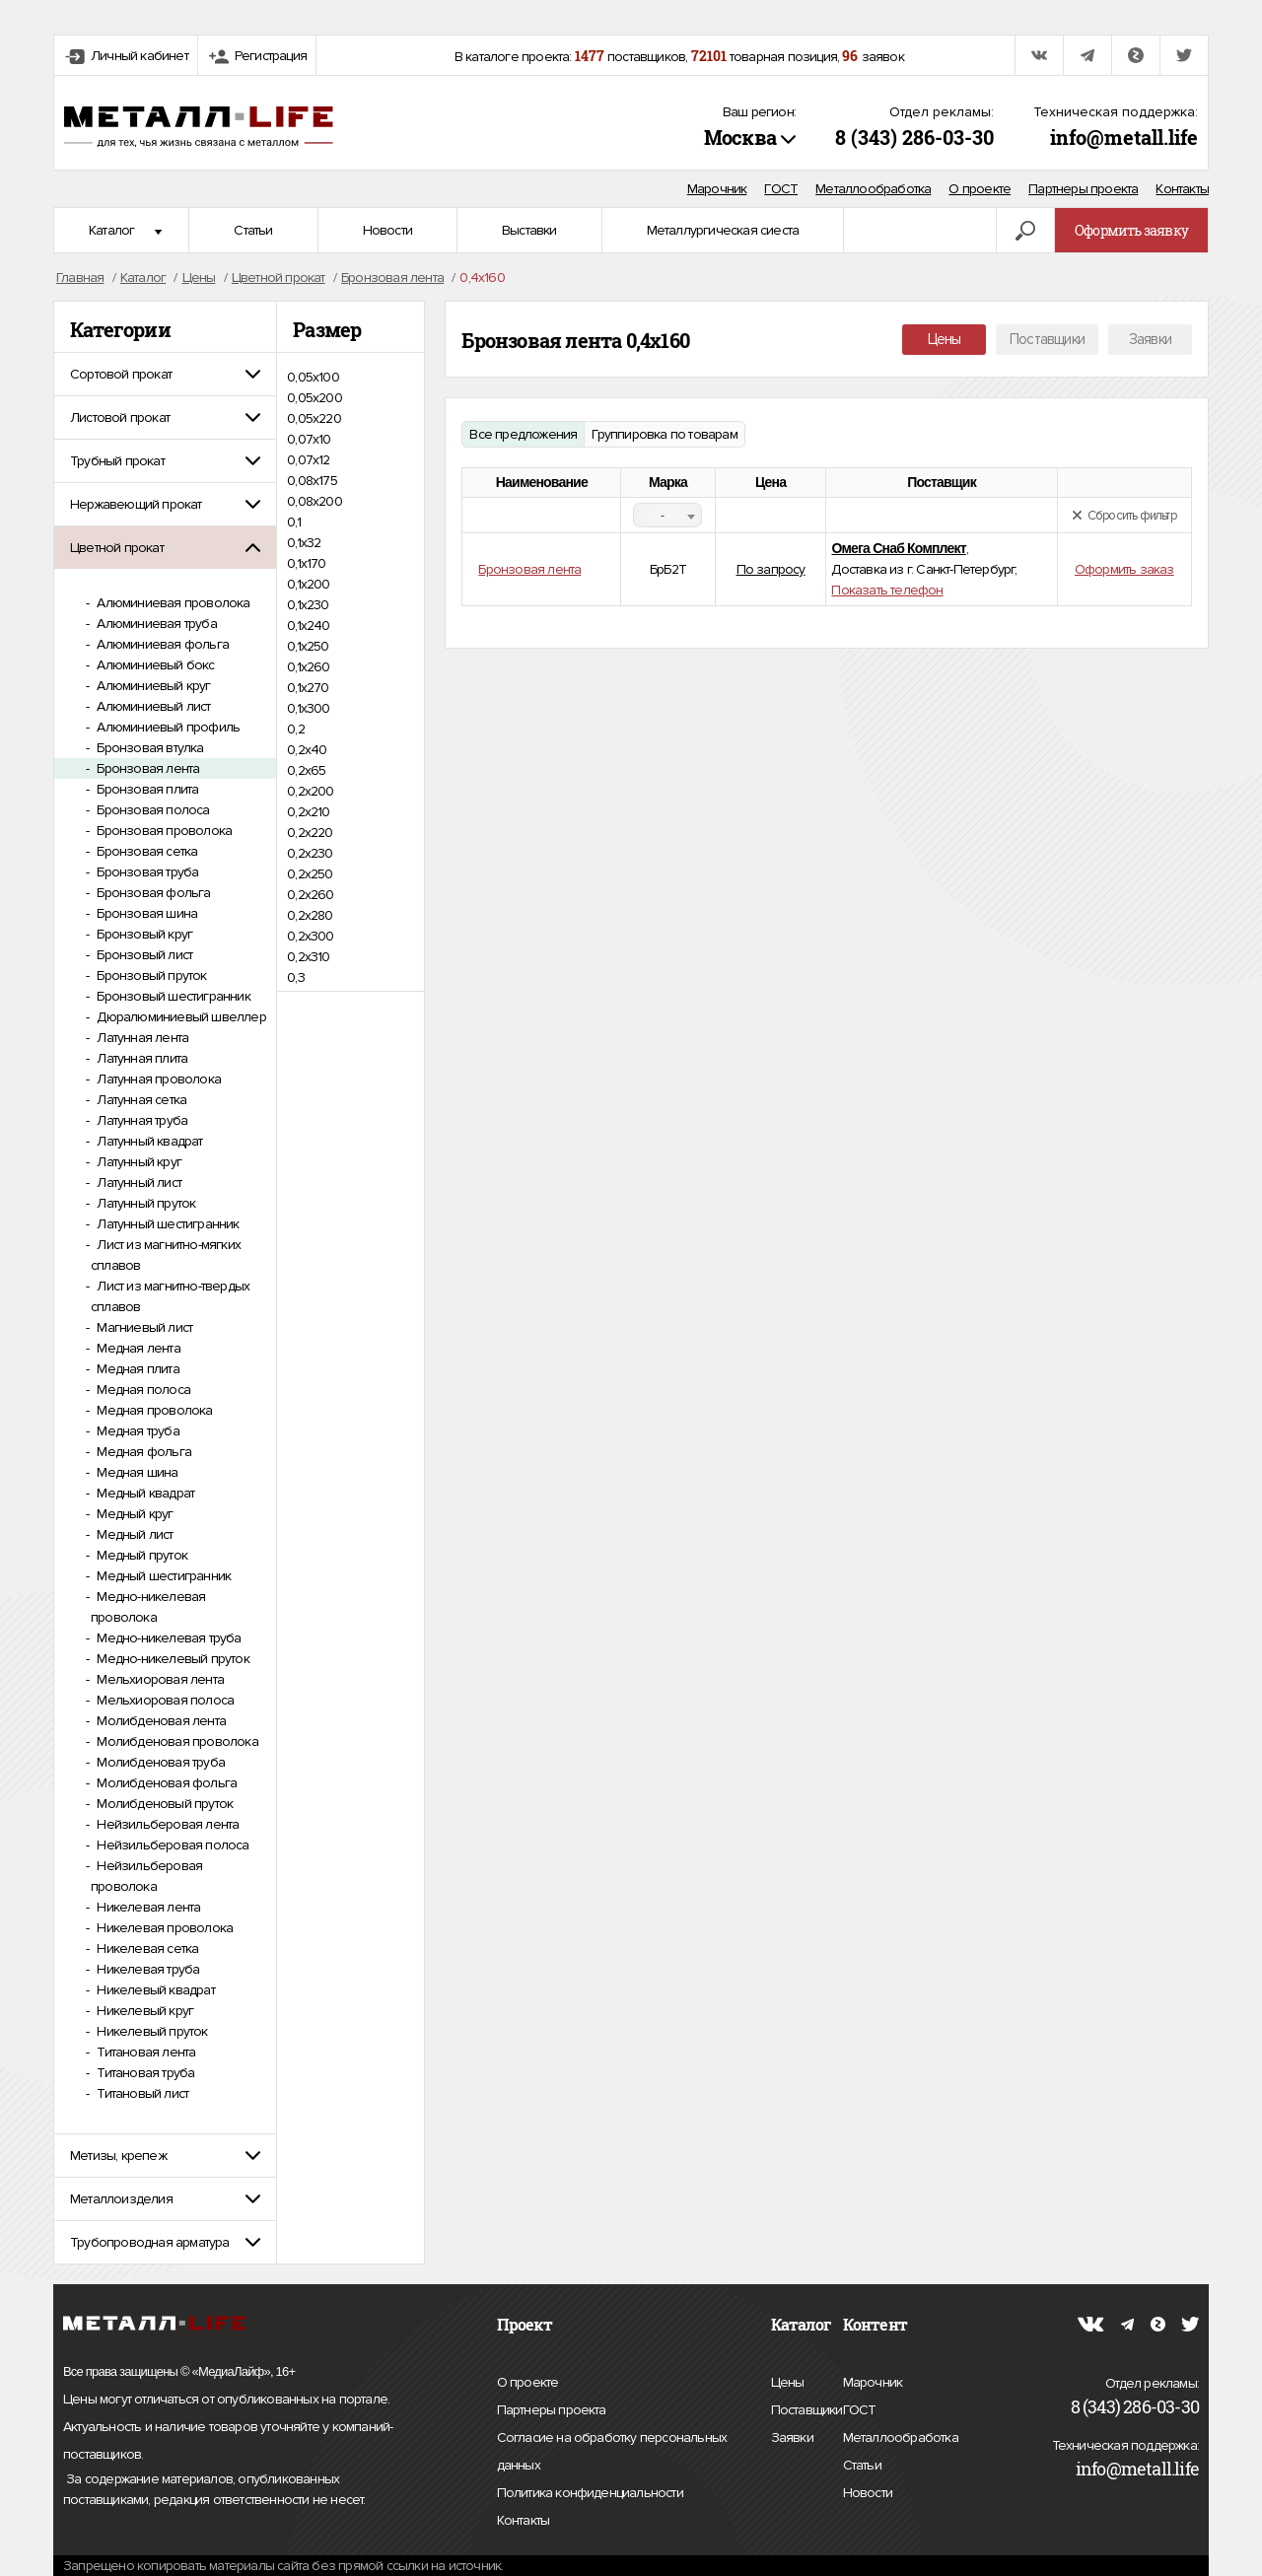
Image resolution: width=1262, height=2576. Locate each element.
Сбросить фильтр (1124, 515)
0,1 (294, 522)
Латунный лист (137, 1182)
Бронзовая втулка (148, 747)
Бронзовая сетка (145, 851)
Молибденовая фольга (165, 1783)
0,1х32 (303, 542)
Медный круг (133, 1513)
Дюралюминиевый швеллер (180, 1017)
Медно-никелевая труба (167, 1638)
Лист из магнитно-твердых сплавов (170, 1296)
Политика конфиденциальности (590, 2493)
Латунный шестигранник (166, 1224)
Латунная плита (140, 1058)
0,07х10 (308, 439)
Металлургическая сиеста (723, 230)
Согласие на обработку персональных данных (612, 2454)
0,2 (296, 729)
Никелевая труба (146, 1969)
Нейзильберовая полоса (171, 1845)
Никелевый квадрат (154, 1990)
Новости (387, 230)
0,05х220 (314, 418)
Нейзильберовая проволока (146, 1876)
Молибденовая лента (160, 1720)
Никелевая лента (147, 1907)
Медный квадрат (144, 1493)
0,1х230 (307, 604)
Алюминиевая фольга (161, 644)
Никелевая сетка (146, 1948)
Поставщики (1047, 339)
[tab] (165, 374)
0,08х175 (312, 480)
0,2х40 (306, 749)
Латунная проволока (157, 1079)
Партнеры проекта (1083, 188)
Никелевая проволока (163, 1927)
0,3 (296, 977)
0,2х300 (310, 936)
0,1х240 (308, 625)
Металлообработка (873, 188)
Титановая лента (144, 2052)
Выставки (529, 230)
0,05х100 (313, 377)
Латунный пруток (144, 1203)
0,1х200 (308, 584)
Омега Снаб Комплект (898, 548)
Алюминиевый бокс (154, 665)
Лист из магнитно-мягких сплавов (166, 1255)
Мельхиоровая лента (159, 1679)
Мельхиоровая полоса (164, 1700)
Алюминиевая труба (155, 623)
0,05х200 (314, 397)
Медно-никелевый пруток (171, 1658)
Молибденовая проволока (176, 1741)
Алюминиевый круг (152, 685)
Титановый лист (141, 2093)
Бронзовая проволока (163, 830)
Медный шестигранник (162, 1575)
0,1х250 (307, 646)
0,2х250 (309, 874)
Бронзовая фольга (152, 892)
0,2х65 (306, 770)
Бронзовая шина (145, 913)
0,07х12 (308, 460)
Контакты (1182, 188)
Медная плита (136, 1368)
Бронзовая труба (146, 872)
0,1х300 (308, 708)
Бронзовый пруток (150, 975)
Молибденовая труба (159, 1762)
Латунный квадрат (148, 1141)
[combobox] (667, 515)
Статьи (253, 230)
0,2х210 (308, 811)
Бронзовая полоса (151, 809)
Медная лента (137, 1348)
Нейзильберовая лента (166, 1824)
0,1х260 (308, 667)
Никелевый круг (143, 2010)
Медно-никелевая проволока (148, 1607)
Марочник (717, 188)
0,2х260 (310, 894)
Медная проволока (153, 1410)
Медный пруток (140, 1555)
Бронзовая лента (146, 768)
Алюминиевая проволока (171, 602)
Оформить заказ (1124, 569)
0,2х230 (309, 853)
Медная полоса (142, 1389)
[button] (165, 374)
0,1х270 (307, 687)
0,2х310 (308, 956)
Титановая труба (144, 2072)
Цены (944, 339)
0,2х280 (309, 915)
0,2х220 (309, 832)
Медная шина (135, 1472)
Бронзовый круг (143, 934)
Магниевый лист (143, 1327)
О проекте (979, 188)
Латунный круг (137, 1161)
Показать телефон (887, 590)
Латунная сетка (140, 1099)
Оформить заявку (1131, 230)
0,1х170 (306, 563)
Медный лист (133, 1534)
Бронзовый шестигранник (172, 996)
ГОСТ (781, 188)
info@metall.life (1124, 137)
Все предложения (523, 434)
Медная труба (136, 1431)
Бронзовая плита (146, 789)
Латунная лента (141, 1037)
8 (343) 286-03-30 (914, 137)
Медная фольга (142, 1451)
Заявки (1150, 339)
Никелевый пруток (150, 2031)
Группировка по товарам (664, 434)
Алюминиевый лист (152, 706)
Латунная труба (140, 1120)
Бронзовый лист (143, 954)
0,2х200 (310, 791)
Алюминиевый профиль (167, 727)
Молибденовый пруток (163, 1803)
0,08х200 (314, 501)
